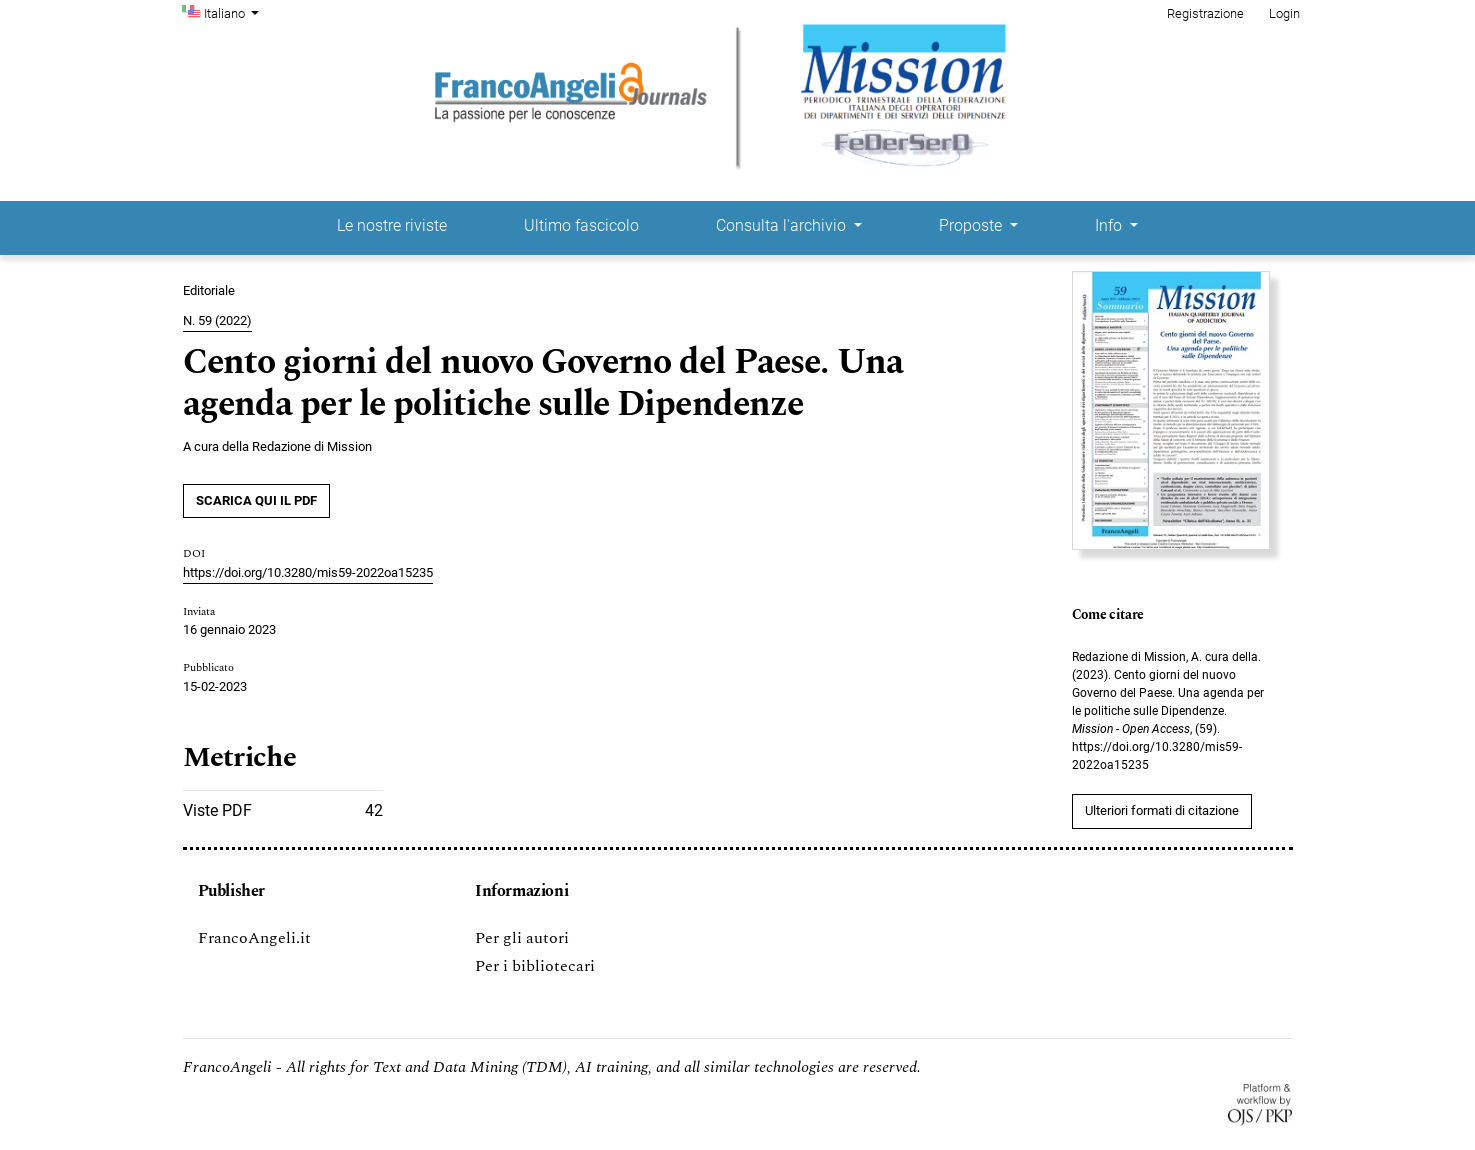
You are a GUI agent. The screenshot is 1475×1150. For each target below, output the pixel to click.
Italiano (234, 12)
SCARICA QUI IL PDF (256, 500)
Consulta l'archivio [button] (783, 225)
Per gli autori (522, 938)
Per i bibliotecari (535, 966)
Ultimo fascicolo (581, 225)
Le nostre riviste (392, 225)
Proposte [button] (972, 225)
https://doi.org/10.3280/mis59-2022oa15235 (308, 572)
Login (1284, 13)
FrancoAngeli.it (254, 938)
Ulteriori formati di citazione (1162, 810)
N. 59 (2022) (217, 320)
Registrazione (1205, 13)
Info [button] (1110, 225)
